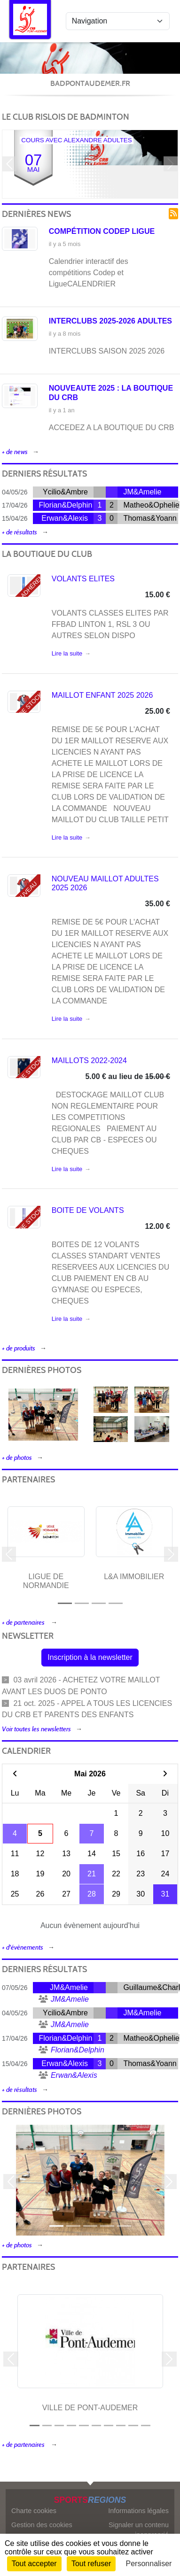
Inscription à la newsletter (90, 1657)
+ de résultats (19, 532)
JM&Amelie (142, 492)
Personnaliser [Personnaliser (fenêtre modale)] (149, 2564)
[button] (9, 164)
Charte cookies (33, 2510)
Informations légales (138, 2510)
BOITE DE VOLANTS (88, 1210)
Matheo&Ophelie (151, 505)
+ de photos (17, 1458)
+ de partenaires (24, 1623)
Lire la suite (67, 653)
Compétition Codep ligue (102, 231)
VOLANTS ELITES (83, 579)
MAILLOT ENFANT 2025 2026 (102, 695)
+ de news (15, 452)
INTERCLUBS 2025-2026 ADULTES (110, 321)
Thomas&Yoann (149, 518)
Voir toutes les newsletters (36, 1729)
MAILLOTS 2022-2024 (89, 1060)
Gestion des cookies (41, 2525)
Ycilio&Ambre (65, 492)
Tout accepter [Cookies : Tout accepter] (34, 2564)
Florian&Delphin (65, 505)
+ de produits (18, 1348)
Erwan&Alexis (64, 518)
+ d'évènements (22, 1947)
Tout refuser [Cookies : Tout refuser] (91, 2564)
